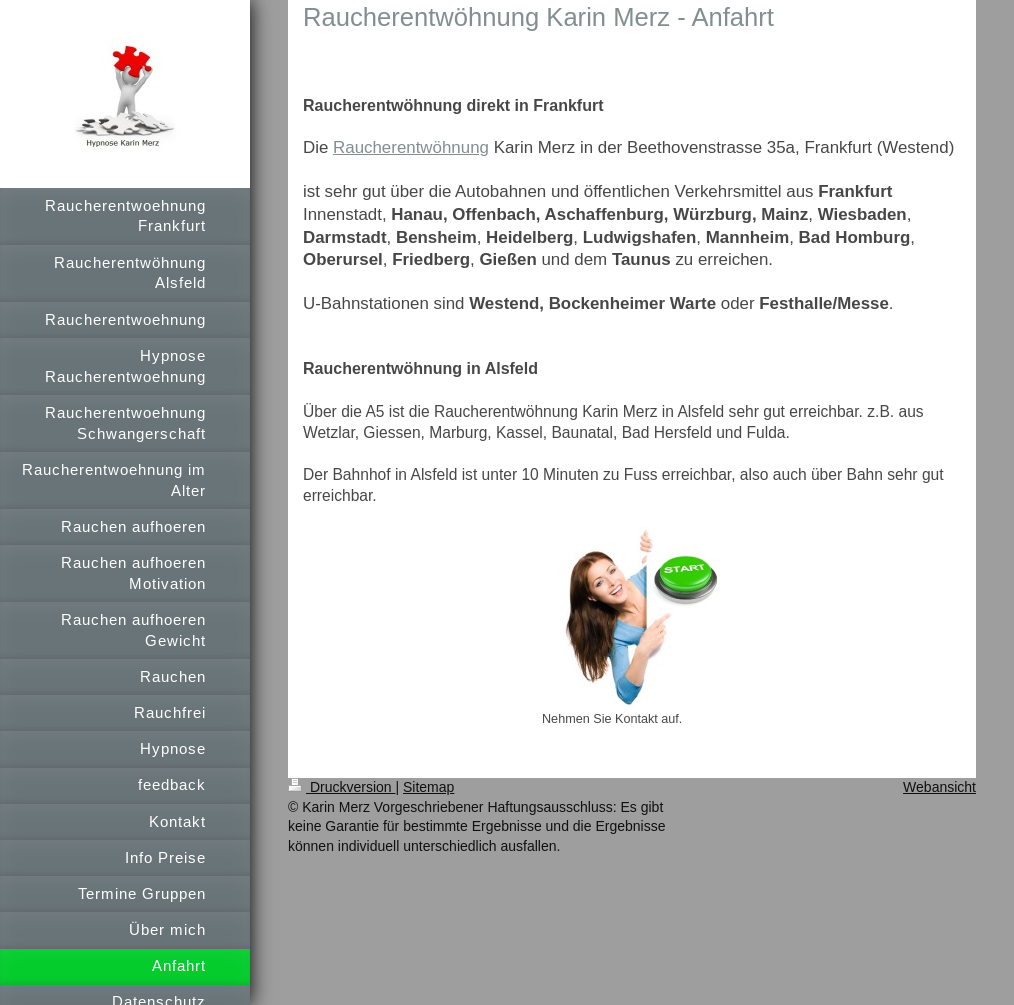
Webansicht (939, 787)
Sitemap (428, 787)
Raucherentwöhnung (411, 147)
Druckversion (341, 787)
